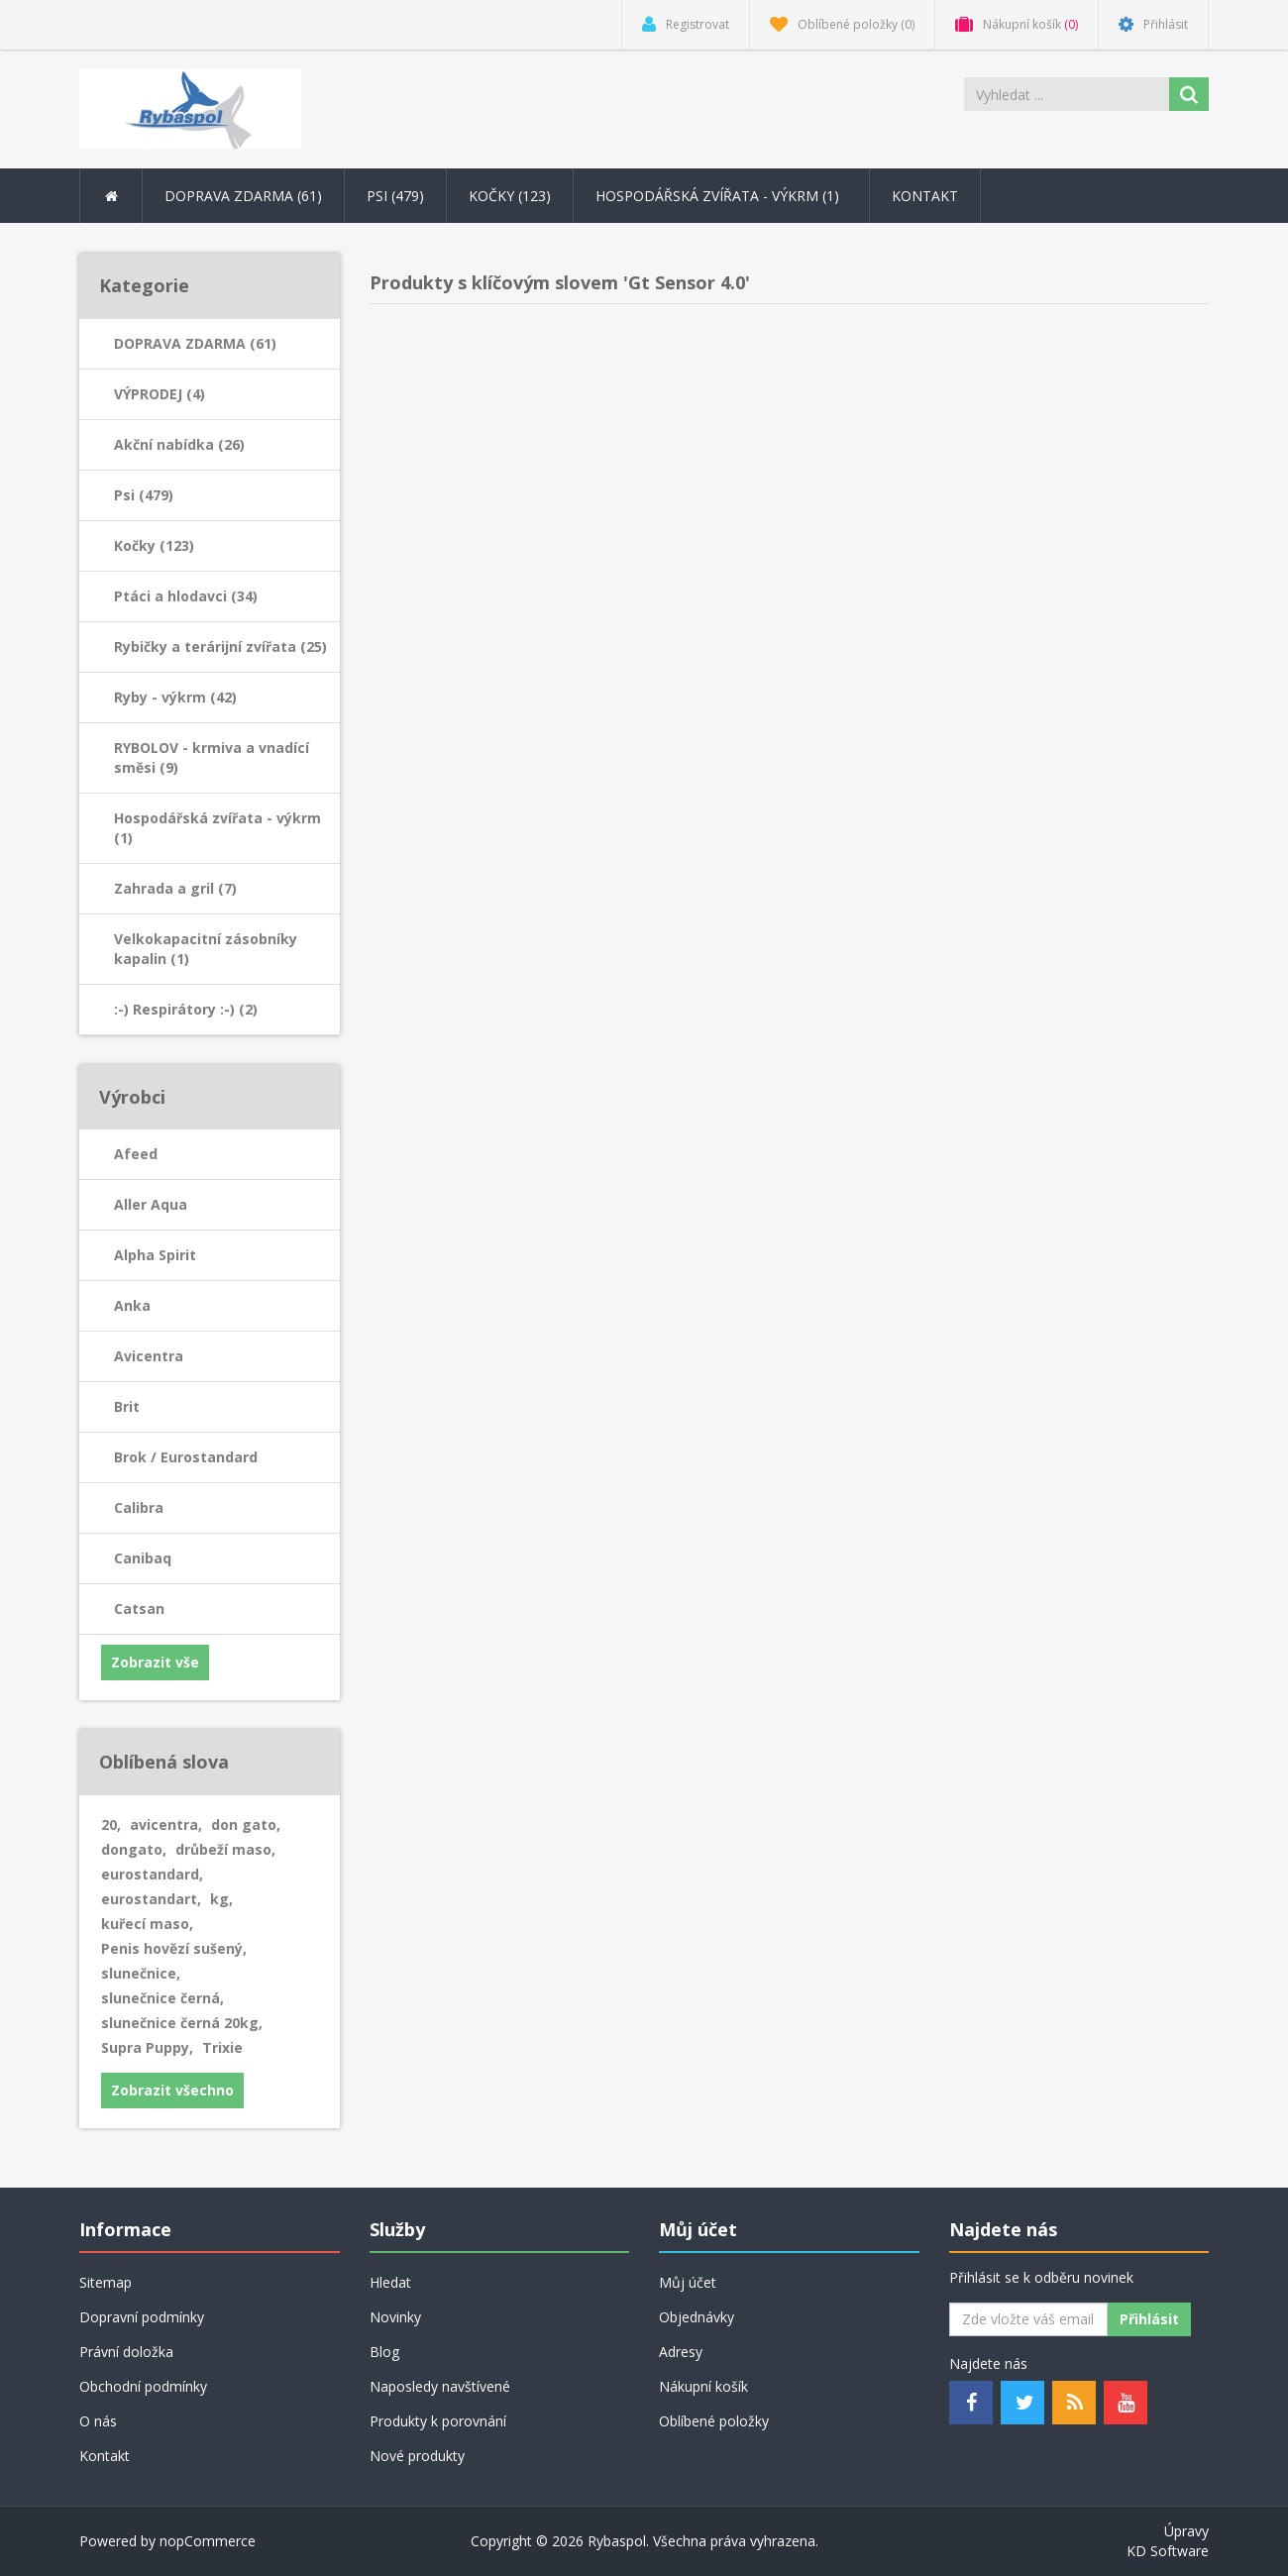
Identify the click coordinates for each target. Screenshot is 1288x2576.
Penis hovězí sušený (174, 1948)
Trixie (222, 2047)
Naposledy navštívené (440, 2386)
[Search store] (1068, 94)
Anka (132, 1305)
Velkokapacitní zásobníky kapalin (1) (205, 948)
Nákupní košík (703, 2386)
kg (221, 1898)
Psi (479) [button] (395, 195)
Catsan (139, 1608)
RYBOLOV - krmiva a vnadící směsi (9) (211, 757)
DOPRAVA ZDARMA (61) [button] (243, 195)
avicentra (166, 1824)
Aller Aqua (150, 1204)
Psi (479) (143, 494)
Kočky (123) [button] (510, 195)
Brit (127, 1406)
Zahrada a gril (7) (175, 888)
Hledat (390, 2282)
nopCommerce (208, 2540)
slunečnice (140, 1973)
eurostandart (151, 1898)
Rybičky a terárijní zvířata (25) (220, 646)
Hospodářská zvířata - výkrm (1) (217, 827)
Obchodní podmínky (143, 2386)
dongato (133, 1849)
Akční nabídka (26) (179, 444)
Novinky (395, 2317)
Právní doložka (126, 2351)
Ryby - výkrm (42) (175, 697)
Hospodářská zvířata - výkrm (721, 195)
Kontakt (925, 195)
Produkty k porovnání (438, 2421)
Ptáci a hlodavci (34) (186, 596)
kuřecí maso (147, 1923)
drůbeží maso (225, 1849)
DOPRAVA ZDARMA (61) (195, 343)
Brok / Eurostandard (186, 1457)
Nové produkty (417, 2455)
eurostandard (152, 1874)
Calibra (138, 1507)
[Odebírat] (1028, 2319)
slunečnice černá (162, 1997)
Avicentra (148, 1355)
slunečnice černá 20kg (182, 2022)
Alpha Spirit (155, 1254)
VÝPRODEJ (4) (159, 393)
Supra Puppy (147, 2047)
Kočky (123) (154, 545)
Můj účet (687, 2282)
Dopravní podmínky (141, 2317)
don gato (245, 1824)
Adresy (680, 2351)
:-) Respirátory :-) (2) (186, 1009)
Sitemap (105, 2282)
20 (111, 1824)
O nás (98, 2421)
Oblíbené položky (714, 2421)
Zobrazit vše (155, 1662)
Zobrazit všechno (172, 2090)
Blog (384, 2351)
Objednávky (696, 2317)
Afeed (136, 1153)
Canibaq (142, 1558)
